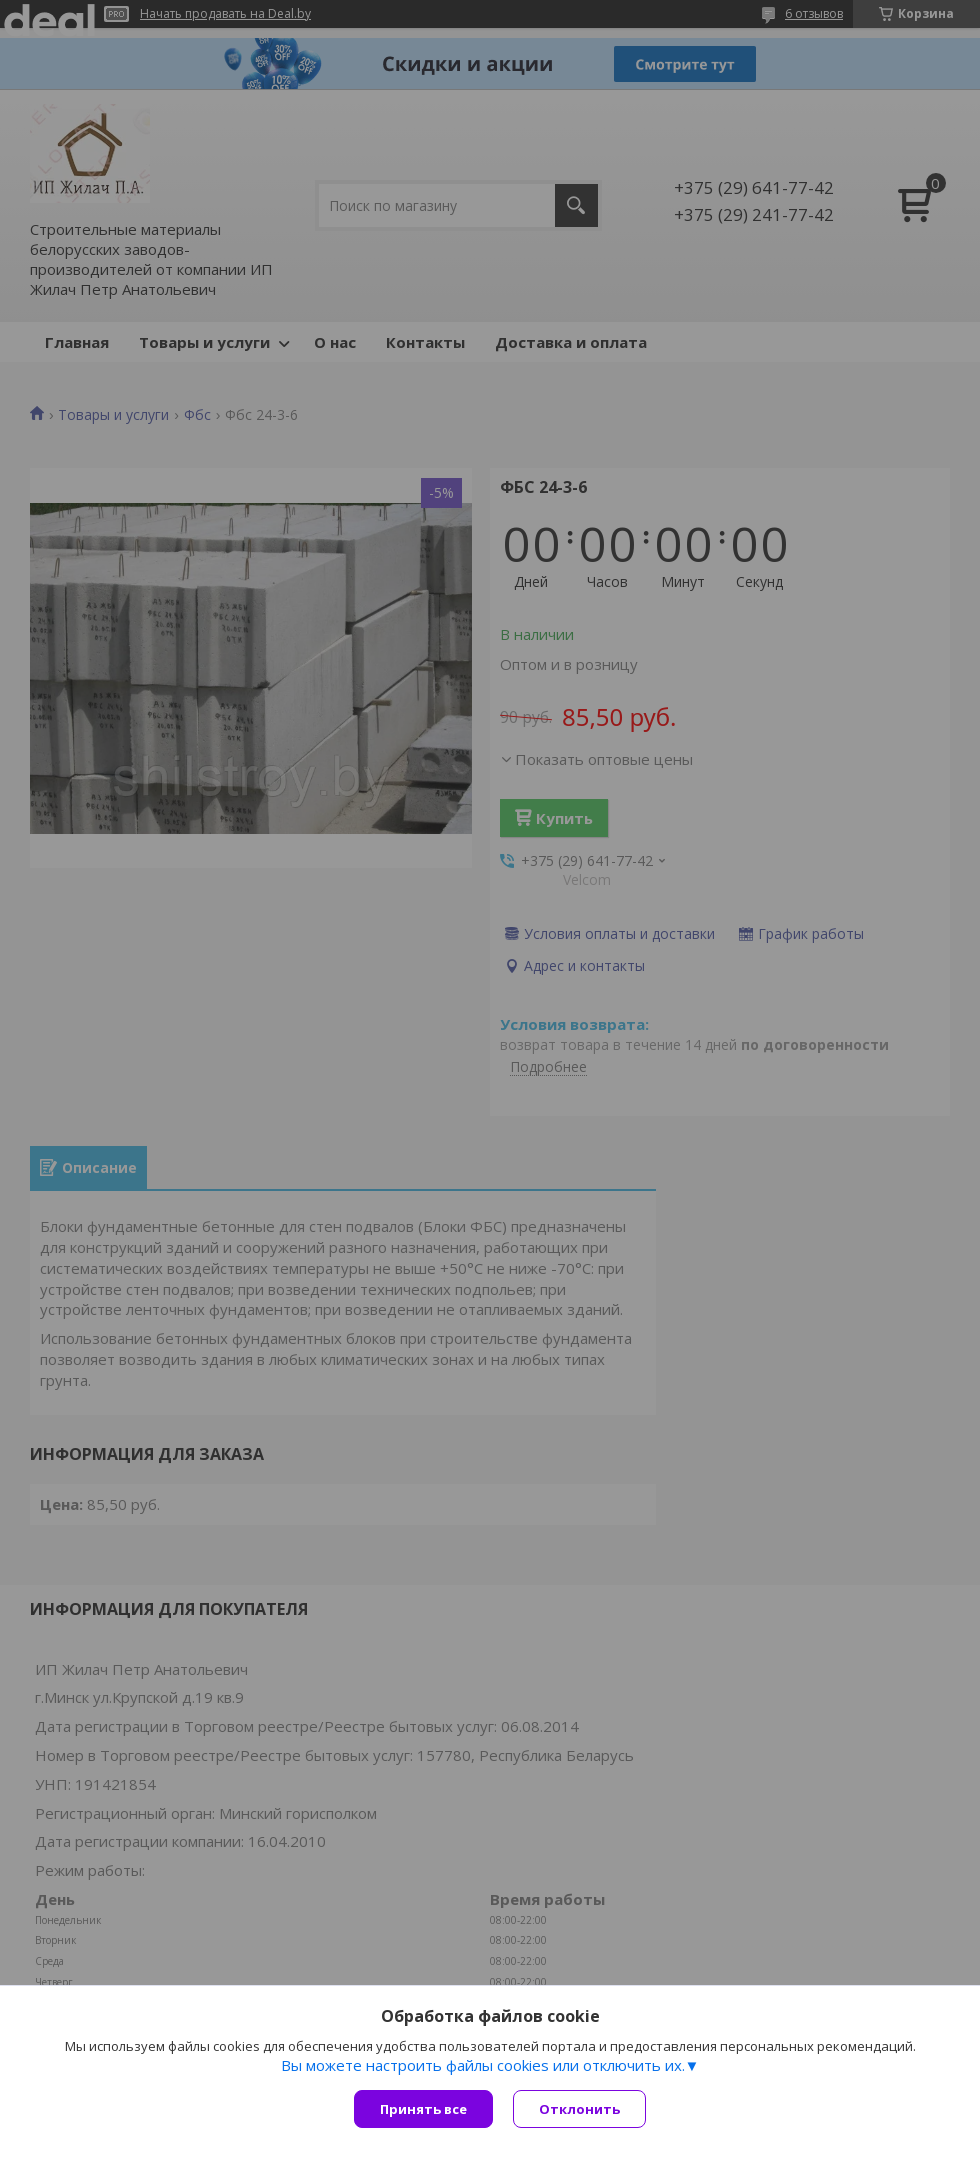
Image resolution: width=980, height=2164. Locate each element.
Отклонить (579, 2109)
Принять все (423, 2109)
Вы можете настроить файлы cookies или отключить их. (483, 2065)
